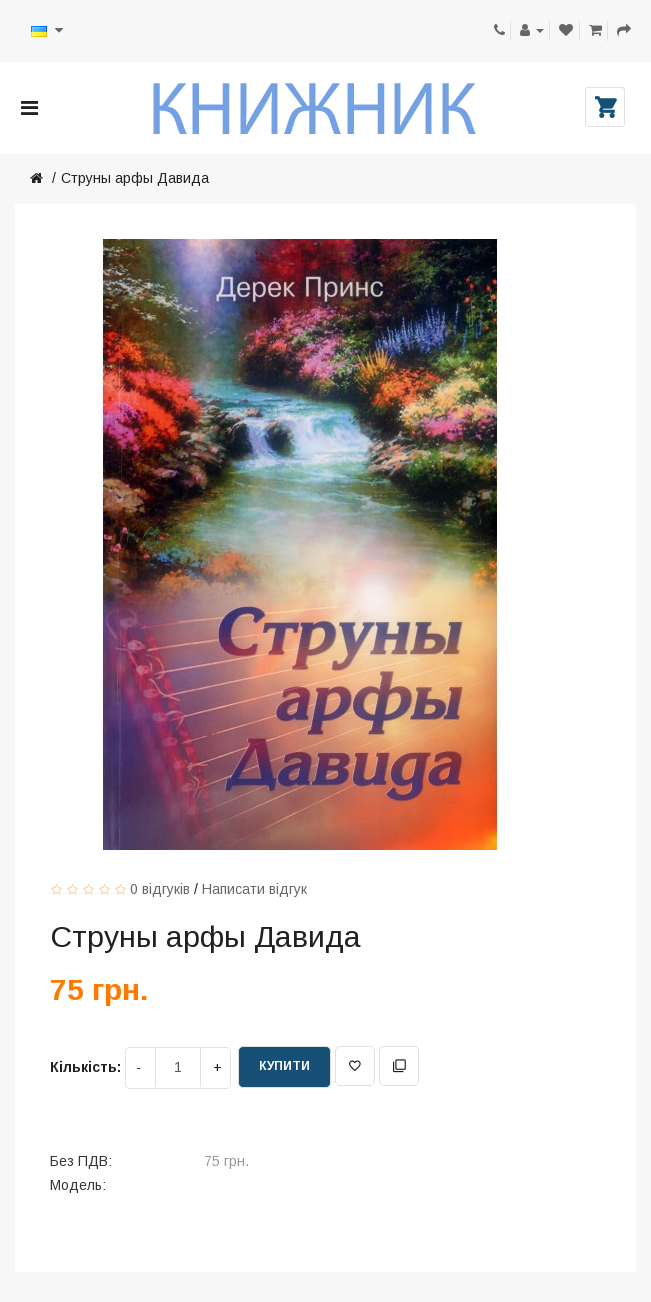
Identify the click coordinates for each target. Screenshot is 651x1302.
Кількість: (85, 1067)
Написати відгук (254, 889)
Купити (284, 1066)
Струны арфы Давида (135, 178)
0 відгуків (160, 889)
